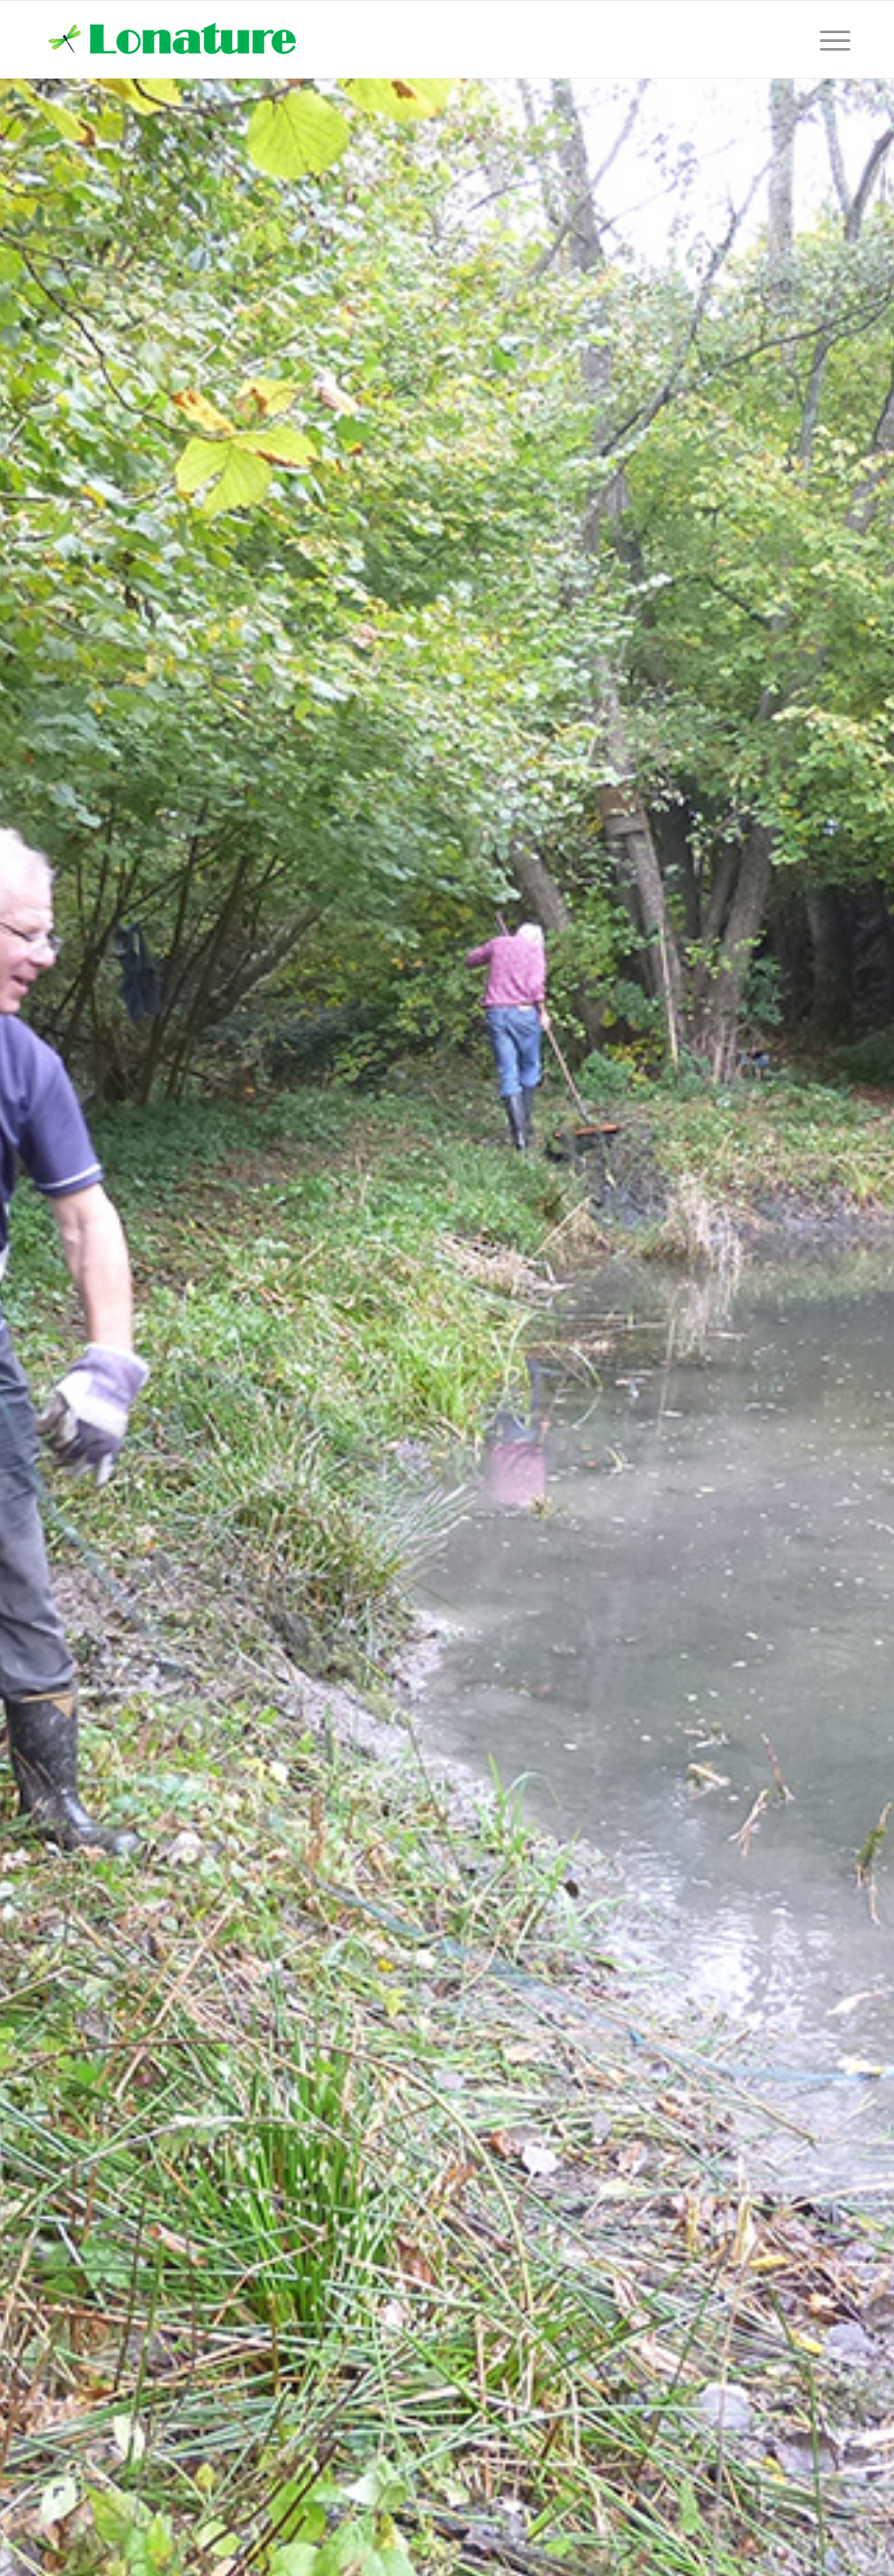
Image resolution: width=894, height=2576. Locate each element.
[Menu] (829, 39)
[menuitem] (829, 39)
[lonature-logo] (175, 39)
